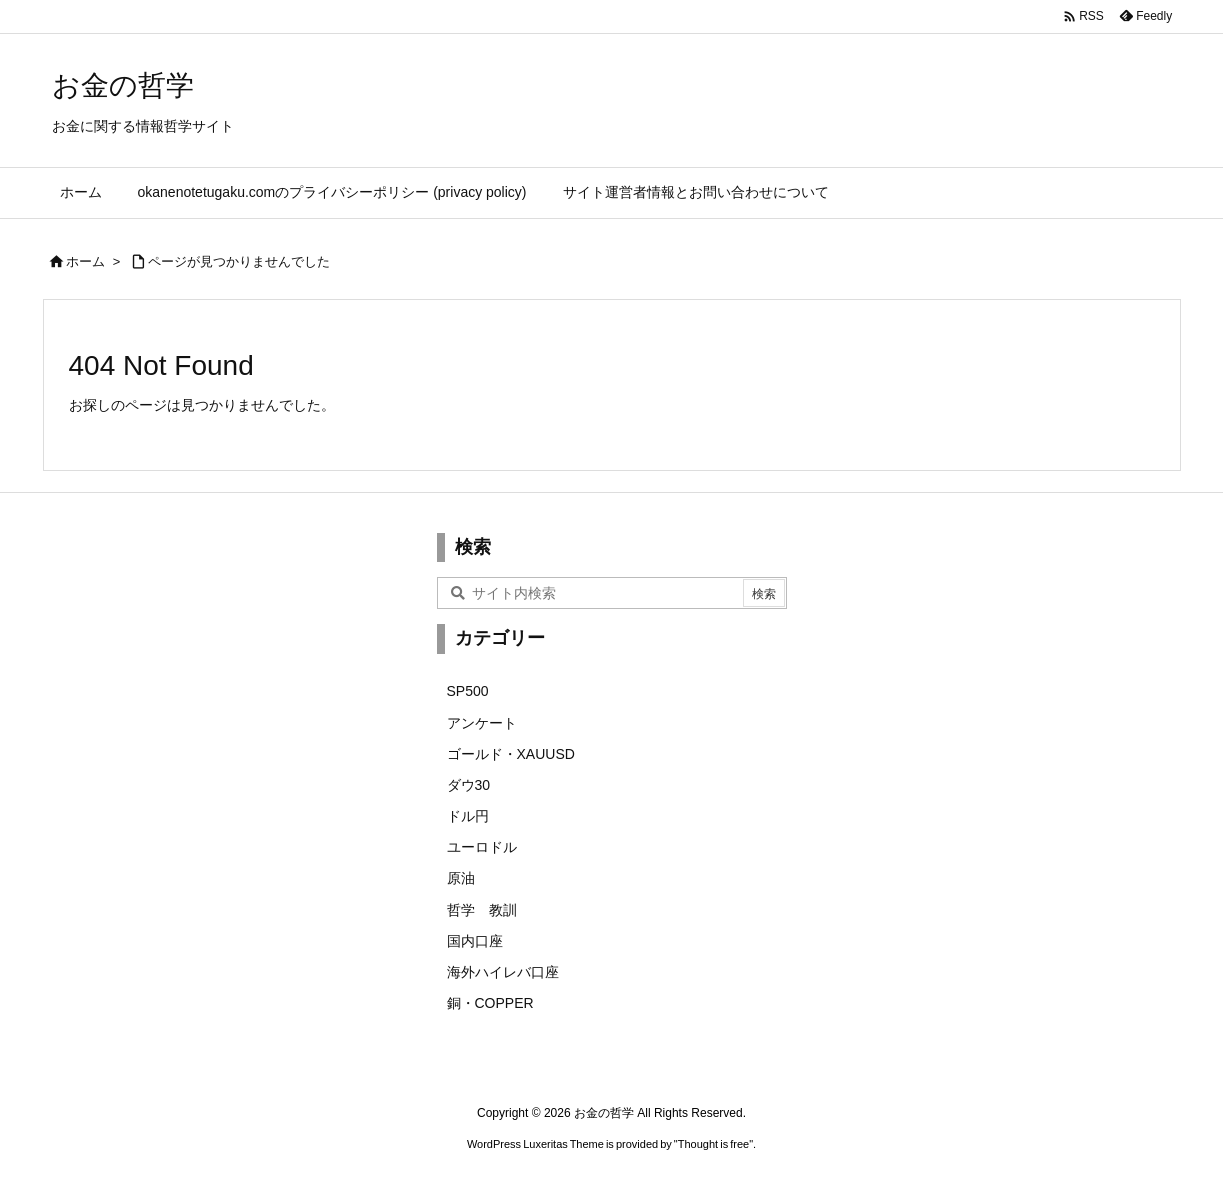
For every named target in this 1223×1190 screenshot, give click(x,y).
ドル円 (468, 816)
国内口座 (475, 941)
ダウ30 (469, 785)
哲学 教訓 (482, 910)
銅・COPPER (490, 1003)
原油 (461, 878)
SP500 (468, 691)
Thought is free (713, 1144)
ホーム (85, 261)
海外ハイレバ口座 (503, 972)
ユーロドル (482, 847)
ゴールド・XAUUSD (511, 754)
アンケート (482, 723)
